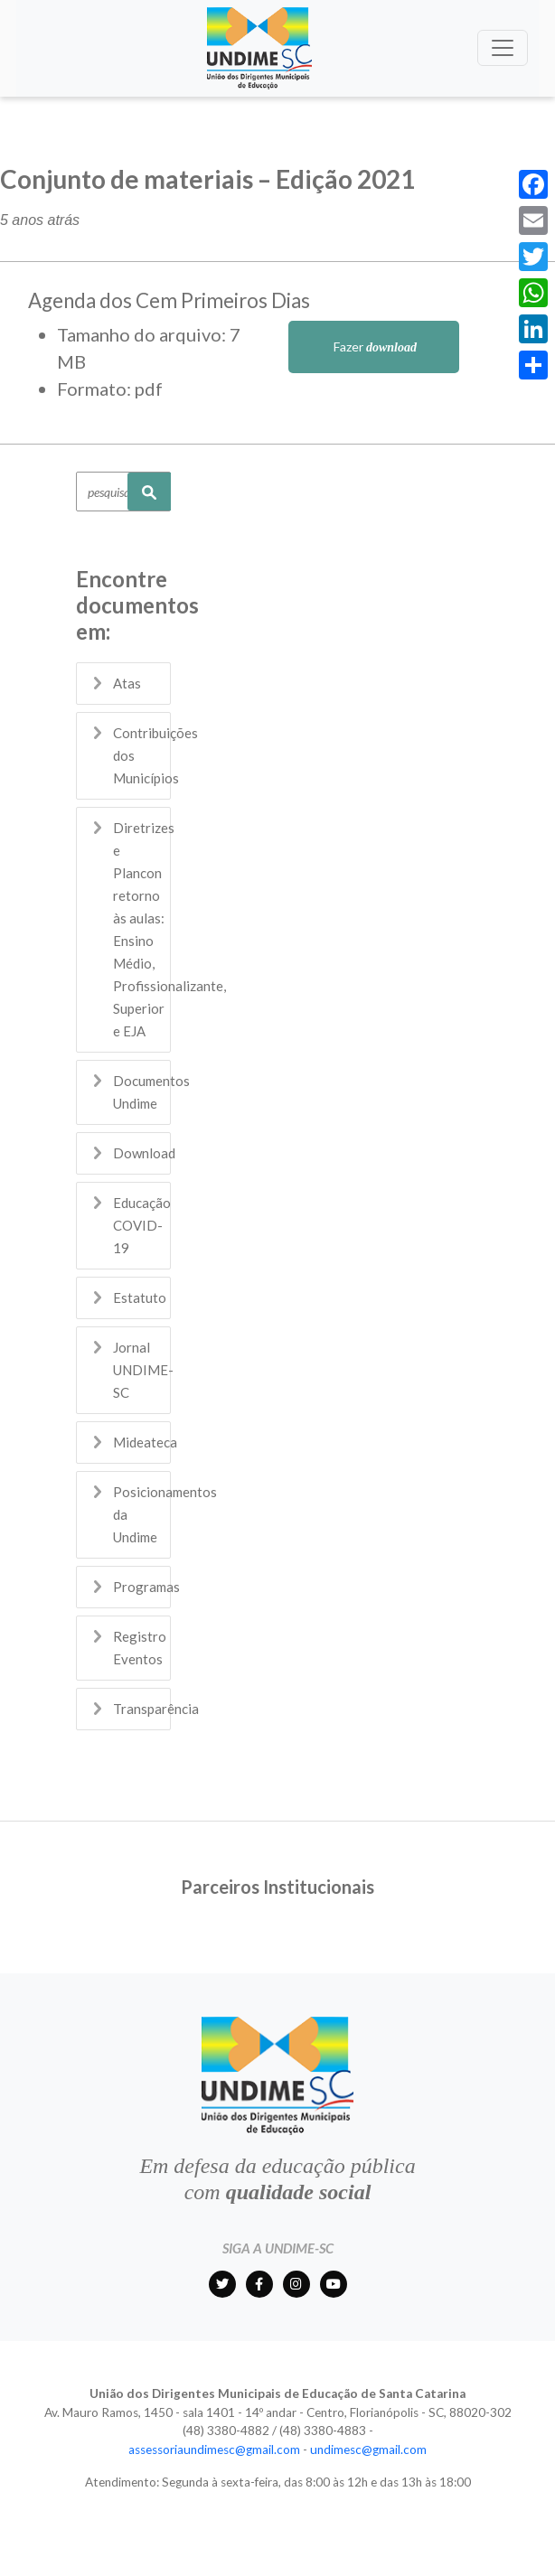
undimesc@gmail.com (368, 2449)
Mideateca (145, 1442)
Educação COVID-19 (142, 1225)
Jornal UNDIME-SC (143, 1369)
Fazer (374, 346)
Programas (146, 1586)
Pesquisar (149, 492)
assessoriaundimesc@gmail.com (214, 2449)
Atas (127, 683)
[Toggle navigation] (502, 48)
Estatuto (139, 1297)
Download (144, 1153)
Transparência (156, 1708)
